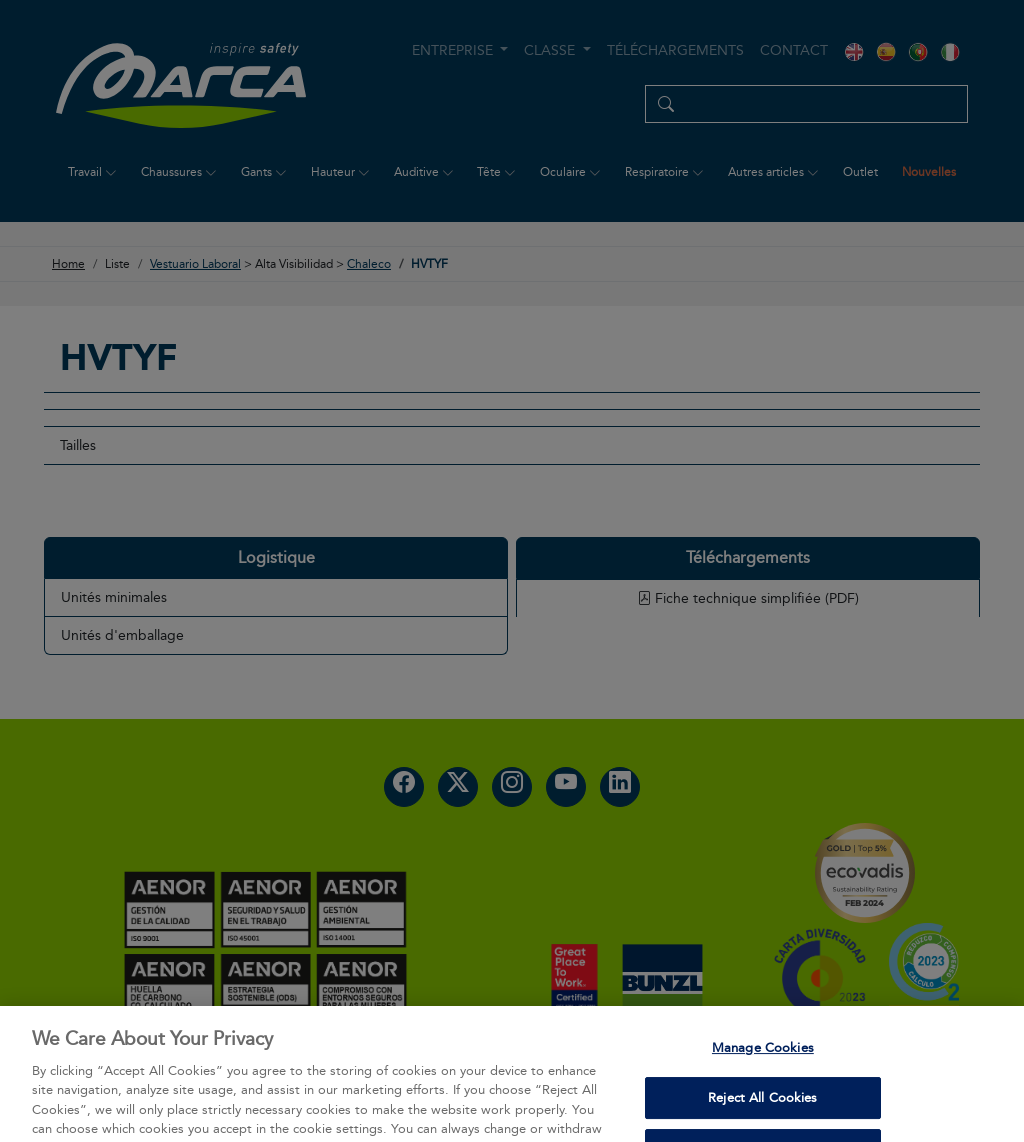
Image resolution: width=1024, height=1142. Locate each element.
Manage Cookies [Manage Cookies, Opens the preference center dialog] (763, 1065)
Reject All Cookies (762, 1115)
